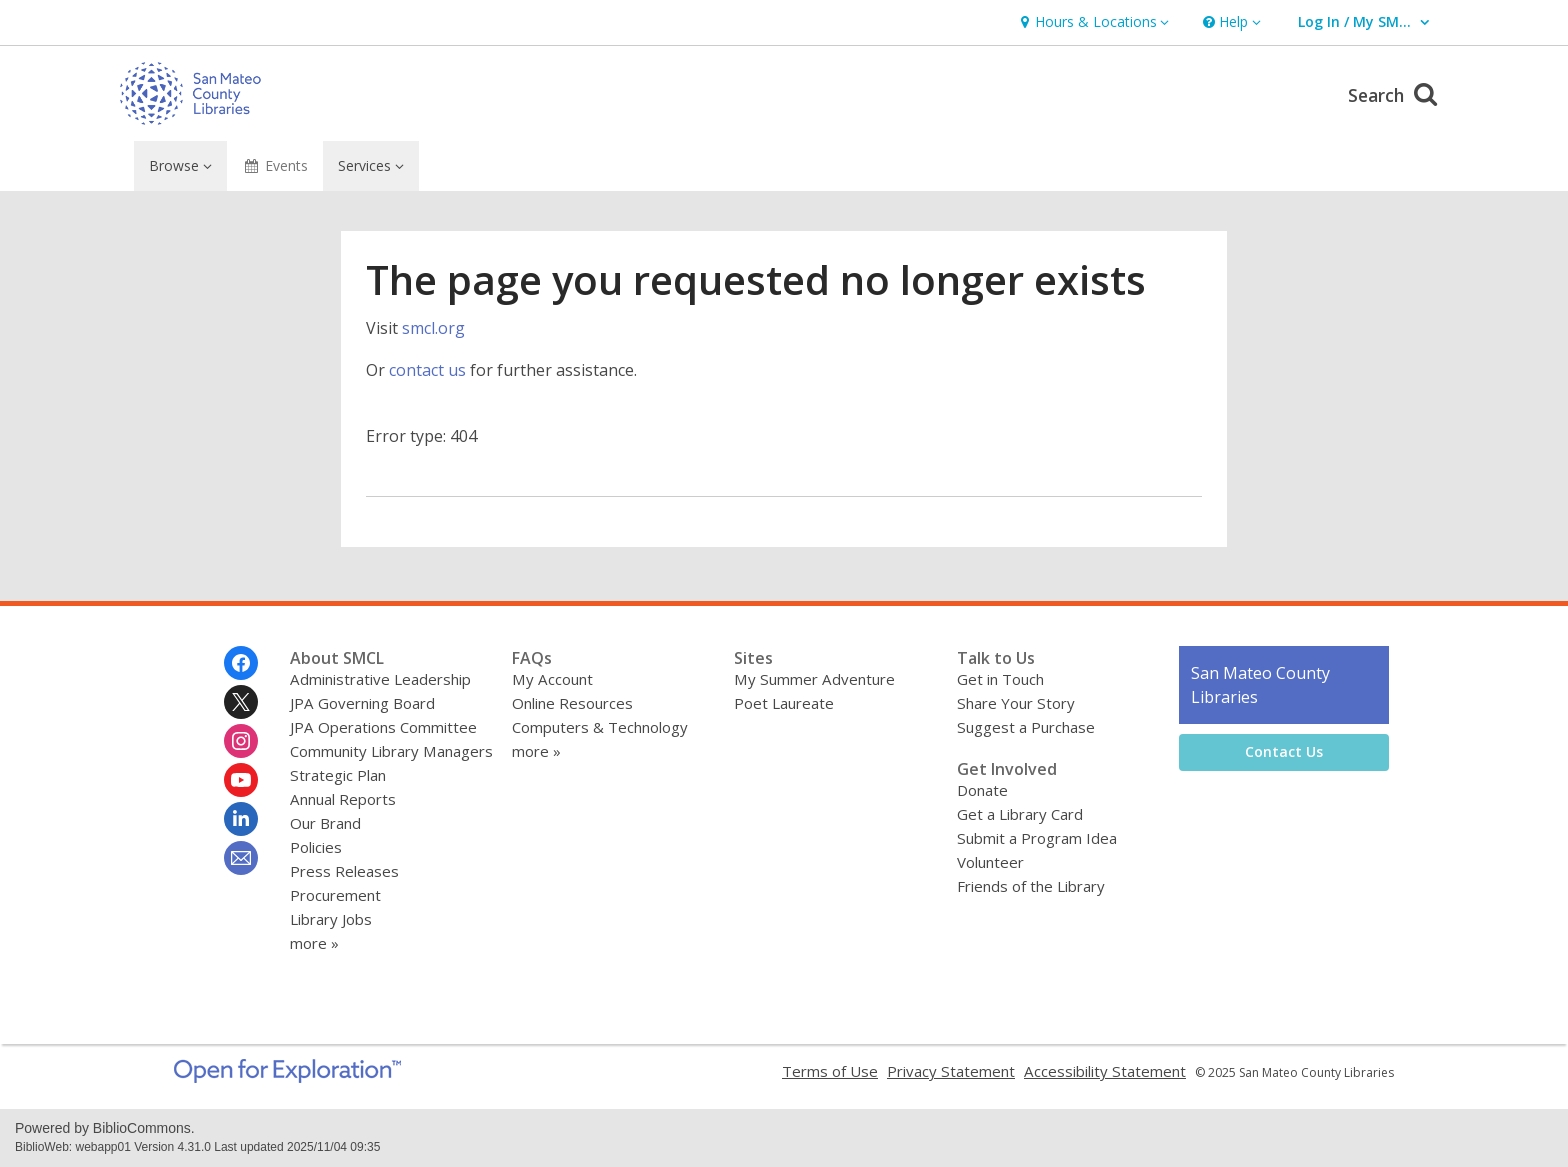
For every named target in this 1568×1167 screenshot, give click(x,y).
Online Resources (572, 703)
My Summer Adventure (814, 679)
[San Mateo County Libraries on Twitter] (241, 702)
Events (275, 165)
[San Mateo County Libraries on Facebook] (241, 663)
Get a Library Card (1020, 814)
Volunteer (990, 862)
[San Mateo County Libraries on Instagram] (241, 741)
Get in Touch (1000, 679)
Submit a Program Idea (1037, 838)
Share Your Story (1016, 703)
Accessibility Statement (1105, 1071)
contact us (427, 370)
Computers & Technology (600, 727)
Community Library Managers (391, 751)
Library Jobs (331, 919)
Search (1395, 92)
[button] (1092, 22)
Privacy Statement (951, 1071)
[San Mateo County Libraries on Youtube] (241, 780)
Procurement (335, 895)
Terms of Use (830, 1071)
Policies (316, 847)
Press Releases (344, 871)
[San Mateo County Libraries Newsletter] (241, 858)
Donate (982, 790)
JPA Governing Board (362, 703)
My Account (552, 679)
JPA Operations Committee (383, 727)
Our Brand (325, 823)
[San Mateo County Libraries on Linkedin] (241, 819)
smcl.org (433, 328)
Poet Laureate (784, 703)
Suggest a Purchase (1026, 727)
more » (314, 943)
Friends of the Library (1031, 886)
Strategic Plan (338, 775)
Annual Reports (343, 799)
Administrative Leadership (380, 679)
